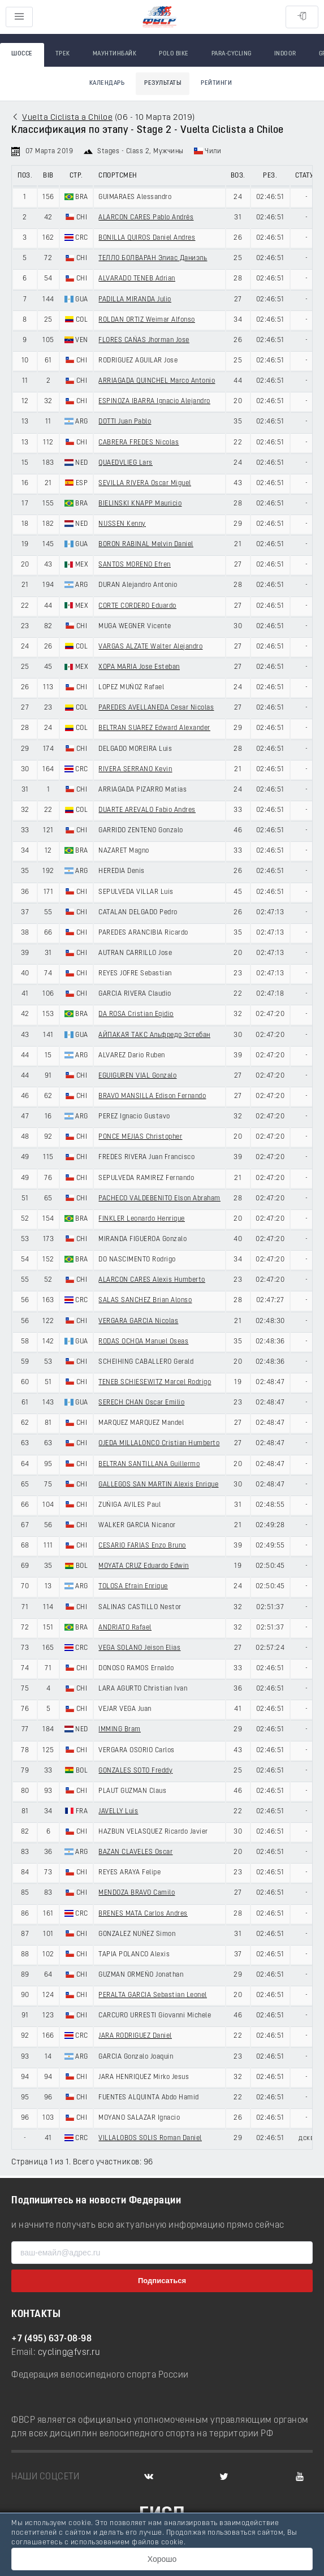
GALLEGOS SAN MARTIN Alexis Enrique (158, 1484)
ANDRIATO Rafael (125, 1627)
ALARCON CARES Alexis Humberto (151, 1280)
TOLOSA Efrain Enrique (133, 1586)
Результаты (162, 83)
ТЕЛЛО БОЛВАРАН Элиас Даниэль (152, 258)
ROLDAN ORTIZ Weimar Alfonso (146, 320)
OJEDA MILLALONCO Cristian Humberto (158, 1443)
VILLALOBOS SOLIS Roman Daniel (150, 2138)
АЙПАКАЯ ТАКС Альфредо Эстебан (154, 1035)
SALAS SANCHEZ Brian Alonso (145, 1300)
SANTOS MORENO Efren (134, 564)
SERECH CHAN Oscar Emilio (141, 1402)
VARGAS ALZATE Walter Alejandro (150, 646)
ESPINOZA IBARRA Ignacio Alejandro (154, 401)
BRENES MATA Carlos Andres (143, 1914)
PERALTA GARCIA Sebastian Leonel (152, 1995)
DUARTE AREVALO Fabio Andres (147, 810)
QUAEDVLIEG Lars (125, 463)
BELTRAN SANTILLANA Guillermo (149, 1464)
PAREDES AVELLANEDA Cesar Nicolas (156, 707)
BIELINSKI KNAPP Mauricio (140, 503)
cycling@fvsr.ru (69, 2352)
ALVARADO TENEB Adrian (136, 278)
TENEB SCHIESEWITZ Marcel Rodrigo (154, 1382)
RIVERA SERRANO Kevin (135, 769)
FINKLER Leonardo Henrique (141, 1219)
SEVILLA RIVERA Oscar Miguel (144, 483)
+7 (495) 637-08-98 (51, 2339)
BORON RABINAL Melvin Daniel (145, 544)
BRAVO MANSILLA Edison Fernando (152, 1096)
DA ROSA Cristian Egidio (136, 1014)
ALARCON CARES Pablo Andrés (145, 217)
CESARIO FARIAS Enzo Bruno (142, 1545)
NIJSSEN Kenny (122, 524)
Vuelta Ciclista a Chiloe (67, 118)
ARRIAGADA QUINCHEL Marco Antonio (156, 381)
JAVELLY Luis (118, 1811)
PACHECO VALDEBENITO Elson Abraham (159, 1198)
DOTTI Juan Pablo (124, 421)
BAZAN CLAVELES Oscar (135, 1852)
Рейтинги (216, 83)
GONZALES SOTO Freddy (135, 1770)
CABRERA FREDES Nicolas (138, 442)
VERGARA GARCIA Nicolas (138, 1321)
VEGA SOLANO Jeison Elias (139, 1648)
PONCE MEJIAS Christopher (140, 1137)
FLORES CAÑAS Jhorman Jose (143, 340)
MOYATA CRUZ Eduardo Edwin (143, 1566)
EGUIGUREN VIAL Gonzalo (137, 1076)
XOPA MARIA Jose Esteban (139, 667)
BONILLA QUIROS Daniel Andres (146, 238)
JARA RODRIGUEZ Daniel (135, 2036)
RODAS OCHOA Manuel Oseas (143, 1341)
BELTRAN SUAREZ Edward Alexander (154, 728)
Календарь (107, 83)
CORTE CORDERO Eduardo (137, 606)
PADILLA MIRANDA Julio (134, 299)
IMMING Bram (119, 1729)
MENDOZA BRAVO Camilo (136, 1893)
